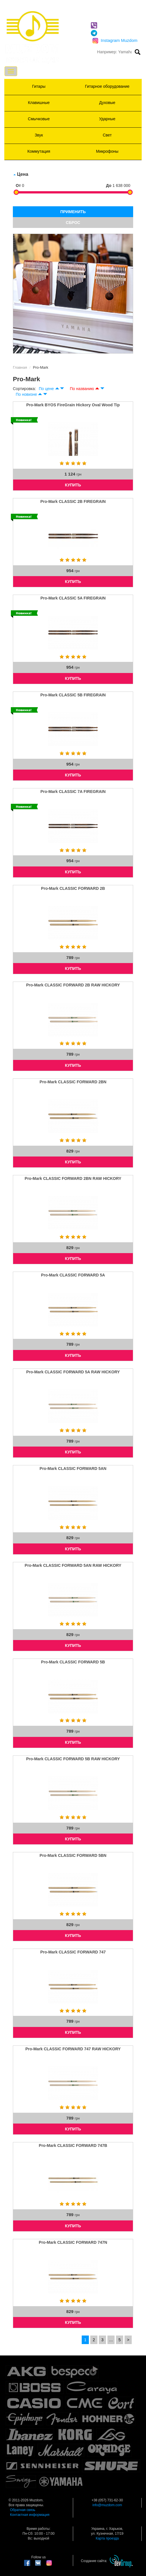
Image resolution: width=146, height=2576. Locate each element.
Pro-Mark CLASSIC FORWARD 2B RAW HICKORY (73, 985)
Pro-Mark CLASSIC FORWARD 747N (73, 2242)
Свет (107, 135)
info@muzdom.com (107, 2505)
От (18, 185)
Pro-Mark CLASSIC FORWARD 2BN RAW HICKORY (73, 1178)
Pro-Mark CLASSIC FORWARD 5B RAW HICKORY (73, 1759)
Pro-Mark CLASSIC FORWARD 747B (73, 2145)
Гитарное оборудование (107, 86)
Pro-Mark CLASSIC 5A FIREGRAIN (72, 598)
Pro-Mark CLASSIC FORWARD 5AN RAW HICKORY (73, 1565)
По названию (82, 388)
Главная (20, 367)
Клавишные (39, 102)
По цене (46, 388)
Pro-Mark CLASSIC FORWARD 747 (73, 1952)
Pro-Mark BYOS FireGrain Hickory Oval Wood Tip (73, 405)
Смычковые (39, 119)
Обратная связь (22, 2510)
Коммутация (38, 151)
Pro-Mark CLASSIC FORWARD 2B (73, 888)
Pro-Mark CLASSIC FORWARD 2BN (73, 1082)
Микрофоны (107, 151)
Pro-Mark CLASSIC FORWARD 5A (73, 1275)
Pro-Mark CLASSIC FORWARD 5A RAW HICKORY (73, 1372)
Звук (39, 135)
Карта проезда (107, 2538)
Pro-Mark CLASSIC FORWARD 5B (73, 1662)
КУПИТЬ (73, 485)
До (108, 185)
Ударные (107, 119)
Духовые (107, 102)
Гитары (38, 86)
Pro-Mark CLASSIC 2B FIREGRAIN (73, 501)
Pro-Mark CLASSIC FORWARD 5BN (73, 1855)
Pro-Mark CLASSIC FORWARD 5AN (73, 1468)
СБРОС (73, 222)
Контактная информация (29, 2515)
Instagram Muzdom (114, 40)
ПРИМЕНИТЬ (73, 211)
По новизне (26, 394)
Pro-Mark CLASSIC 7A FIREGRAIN (72, 791)
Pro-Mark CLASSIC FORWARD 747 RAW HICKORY (73, 2049)
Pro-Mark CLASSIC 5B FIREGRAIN (73, 695)
